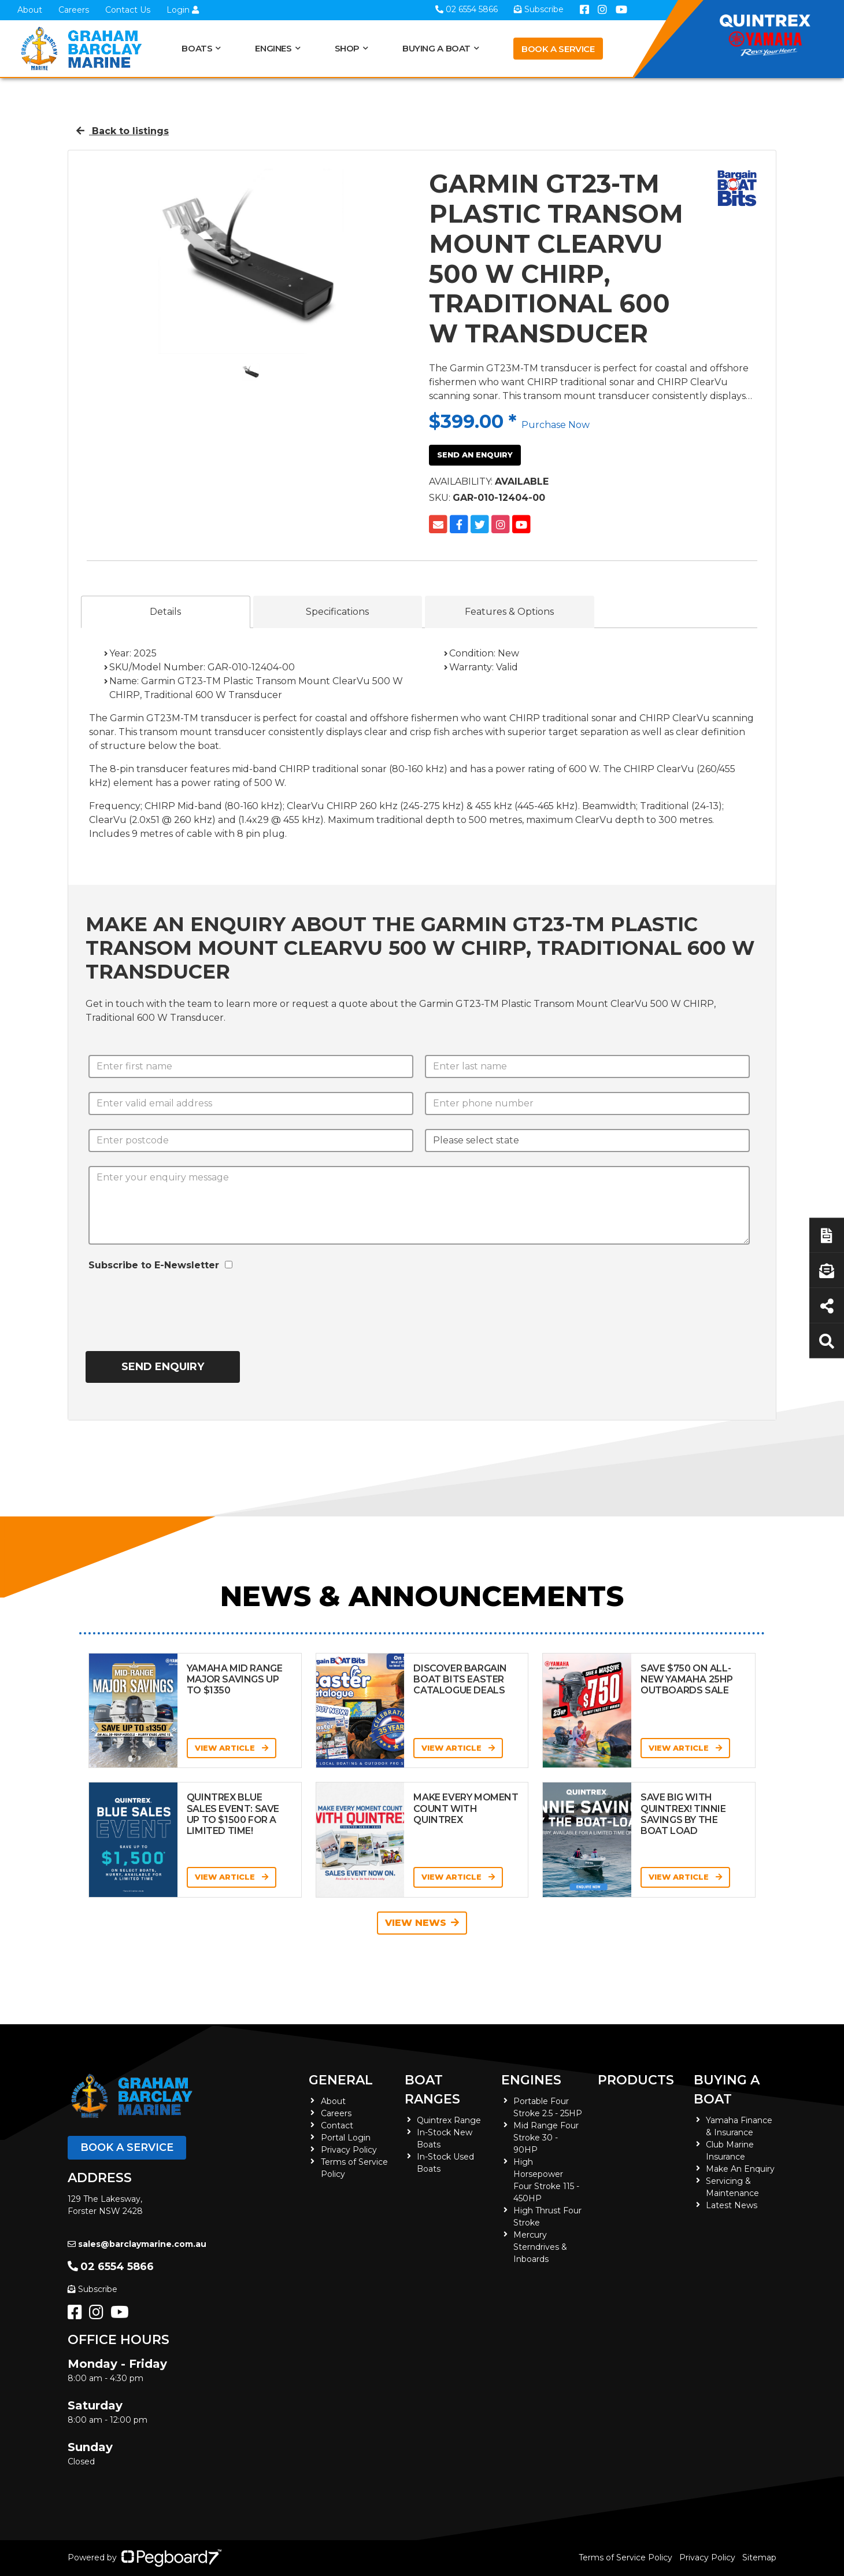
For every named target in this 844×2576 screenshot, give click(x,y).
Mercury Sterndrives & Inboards (540, 2247)
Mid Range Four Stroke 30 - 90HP (546, 2137)
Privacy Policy (349, 2150)
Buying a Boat (436, 48)
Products (636, 2080)
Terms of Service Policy (625, 2557)
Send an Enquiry (475, 454)
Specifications (337, 611)
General (341, 2080)
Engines (273, 48)
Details (165, 611)
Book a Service (558, 48)
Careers (73, 10)
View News (422, 1922)
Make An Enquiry (740, 2169)
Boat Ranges (432, 2089)
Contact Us (127, 10)
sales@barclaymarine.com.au (137, 2244)
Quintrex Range (449, 2120)
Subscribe (92, 2289)
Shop (347, 48)
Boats (197, 48)
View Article (231, 1747)
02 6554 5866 (111, 2266)
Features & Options (509, 611)
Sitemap (759, 2557)
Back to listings (122, 131)
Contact (337, 2125)
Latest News (731, 2205)
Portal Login (346, 2137)
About (29, 10)
